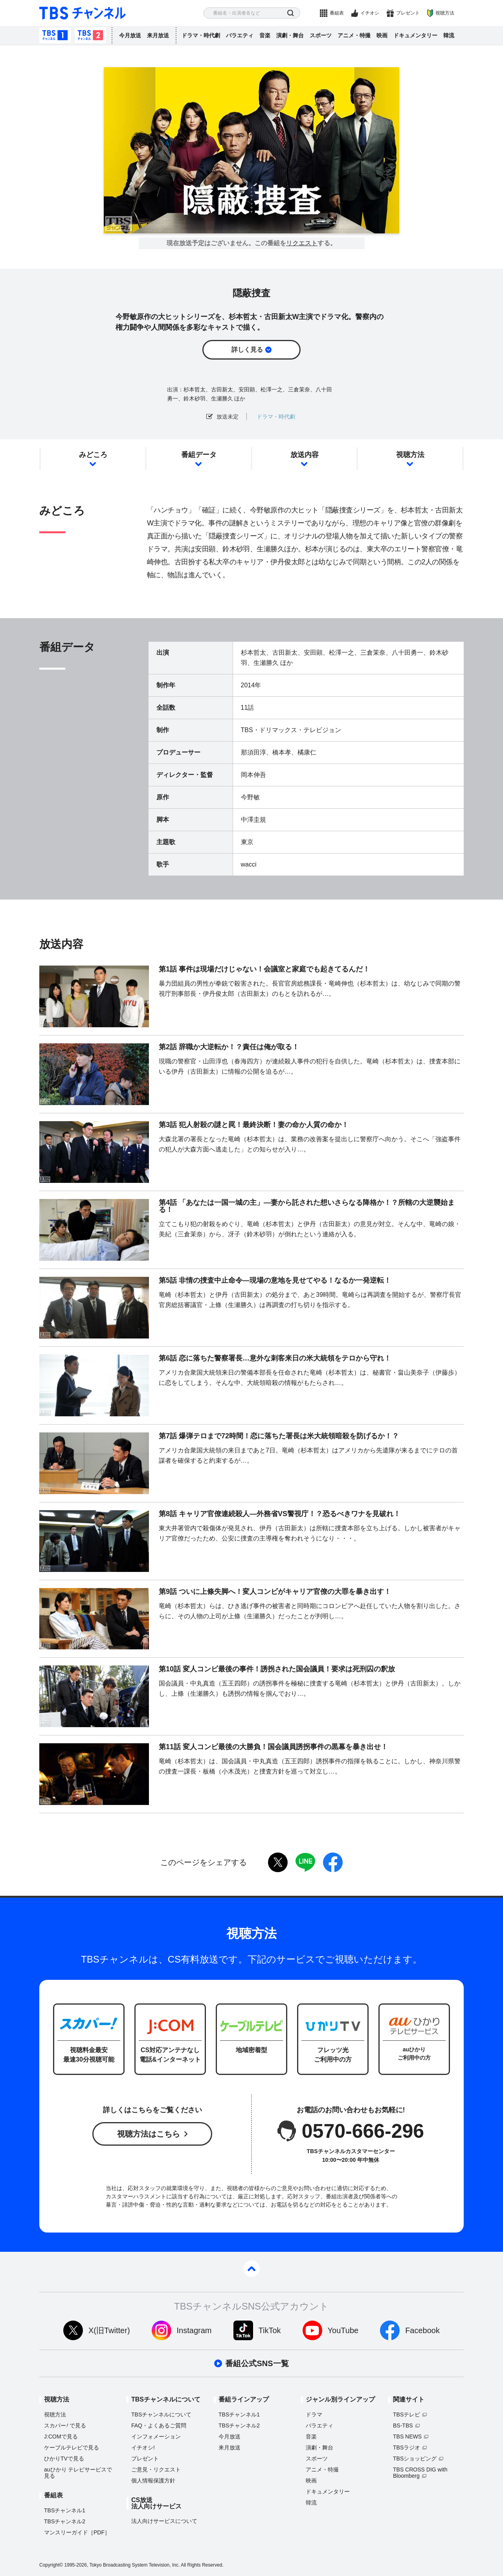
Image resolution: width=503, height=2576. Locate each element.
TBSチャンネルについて (161, 2414)
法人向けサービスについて (164, 2521)
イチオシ (369, 13)
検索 (290, 13)
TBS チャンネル (82, 13)
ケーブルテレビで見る (71, 2447)
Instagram (194, 2330)
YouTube (343, 2330)
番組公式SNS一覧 (256, 2363)
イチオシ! (143, 2447)
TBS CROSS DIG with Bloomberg (420, 2472)
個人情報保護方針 (153, 2480)
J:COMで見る (61, 2436)
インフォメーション (156, 2436)
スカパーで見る (65, 2425)
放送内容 (304, 455)
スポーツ (321, 35)
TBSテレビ (406, 2414)
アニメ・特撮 (354, 35)
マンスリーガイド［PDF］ (77, 2532)
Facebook (422, 2330)
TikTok (270, 2330)
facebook (333, 1862)
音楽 (264, 35)
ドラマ (314, 2414)
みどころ (93, 455)
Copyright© (51, 2565)
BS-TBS (403, 2425)
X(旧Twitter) (109, 2330)
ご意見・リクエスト (156, 2469)
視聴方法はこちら (148, 2134)
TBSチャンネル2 (90, 35)
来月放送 (158, 35)
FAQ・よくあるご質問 (158, 2425)
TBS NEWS (407, 2436)
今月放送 (130, 35)
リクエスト (302, 243)
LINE (305, 1862)
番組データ (199, 455)
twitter (278, 1862)
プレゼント (408, 13)
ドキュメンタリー (415, 35)
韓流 (448, 35)
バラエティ (239, 35)
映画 (381, 35)
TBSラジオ (406, 2447)
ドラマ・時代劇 (201, 35)
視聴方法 (444, 13)
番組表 (337, 13)
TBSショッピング (415, 2458)
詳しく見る (247, 349)
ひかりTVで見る (64, 2458)
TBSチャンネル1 (55, 35)
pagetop (251, 2268)
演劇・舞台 (290, 35)
